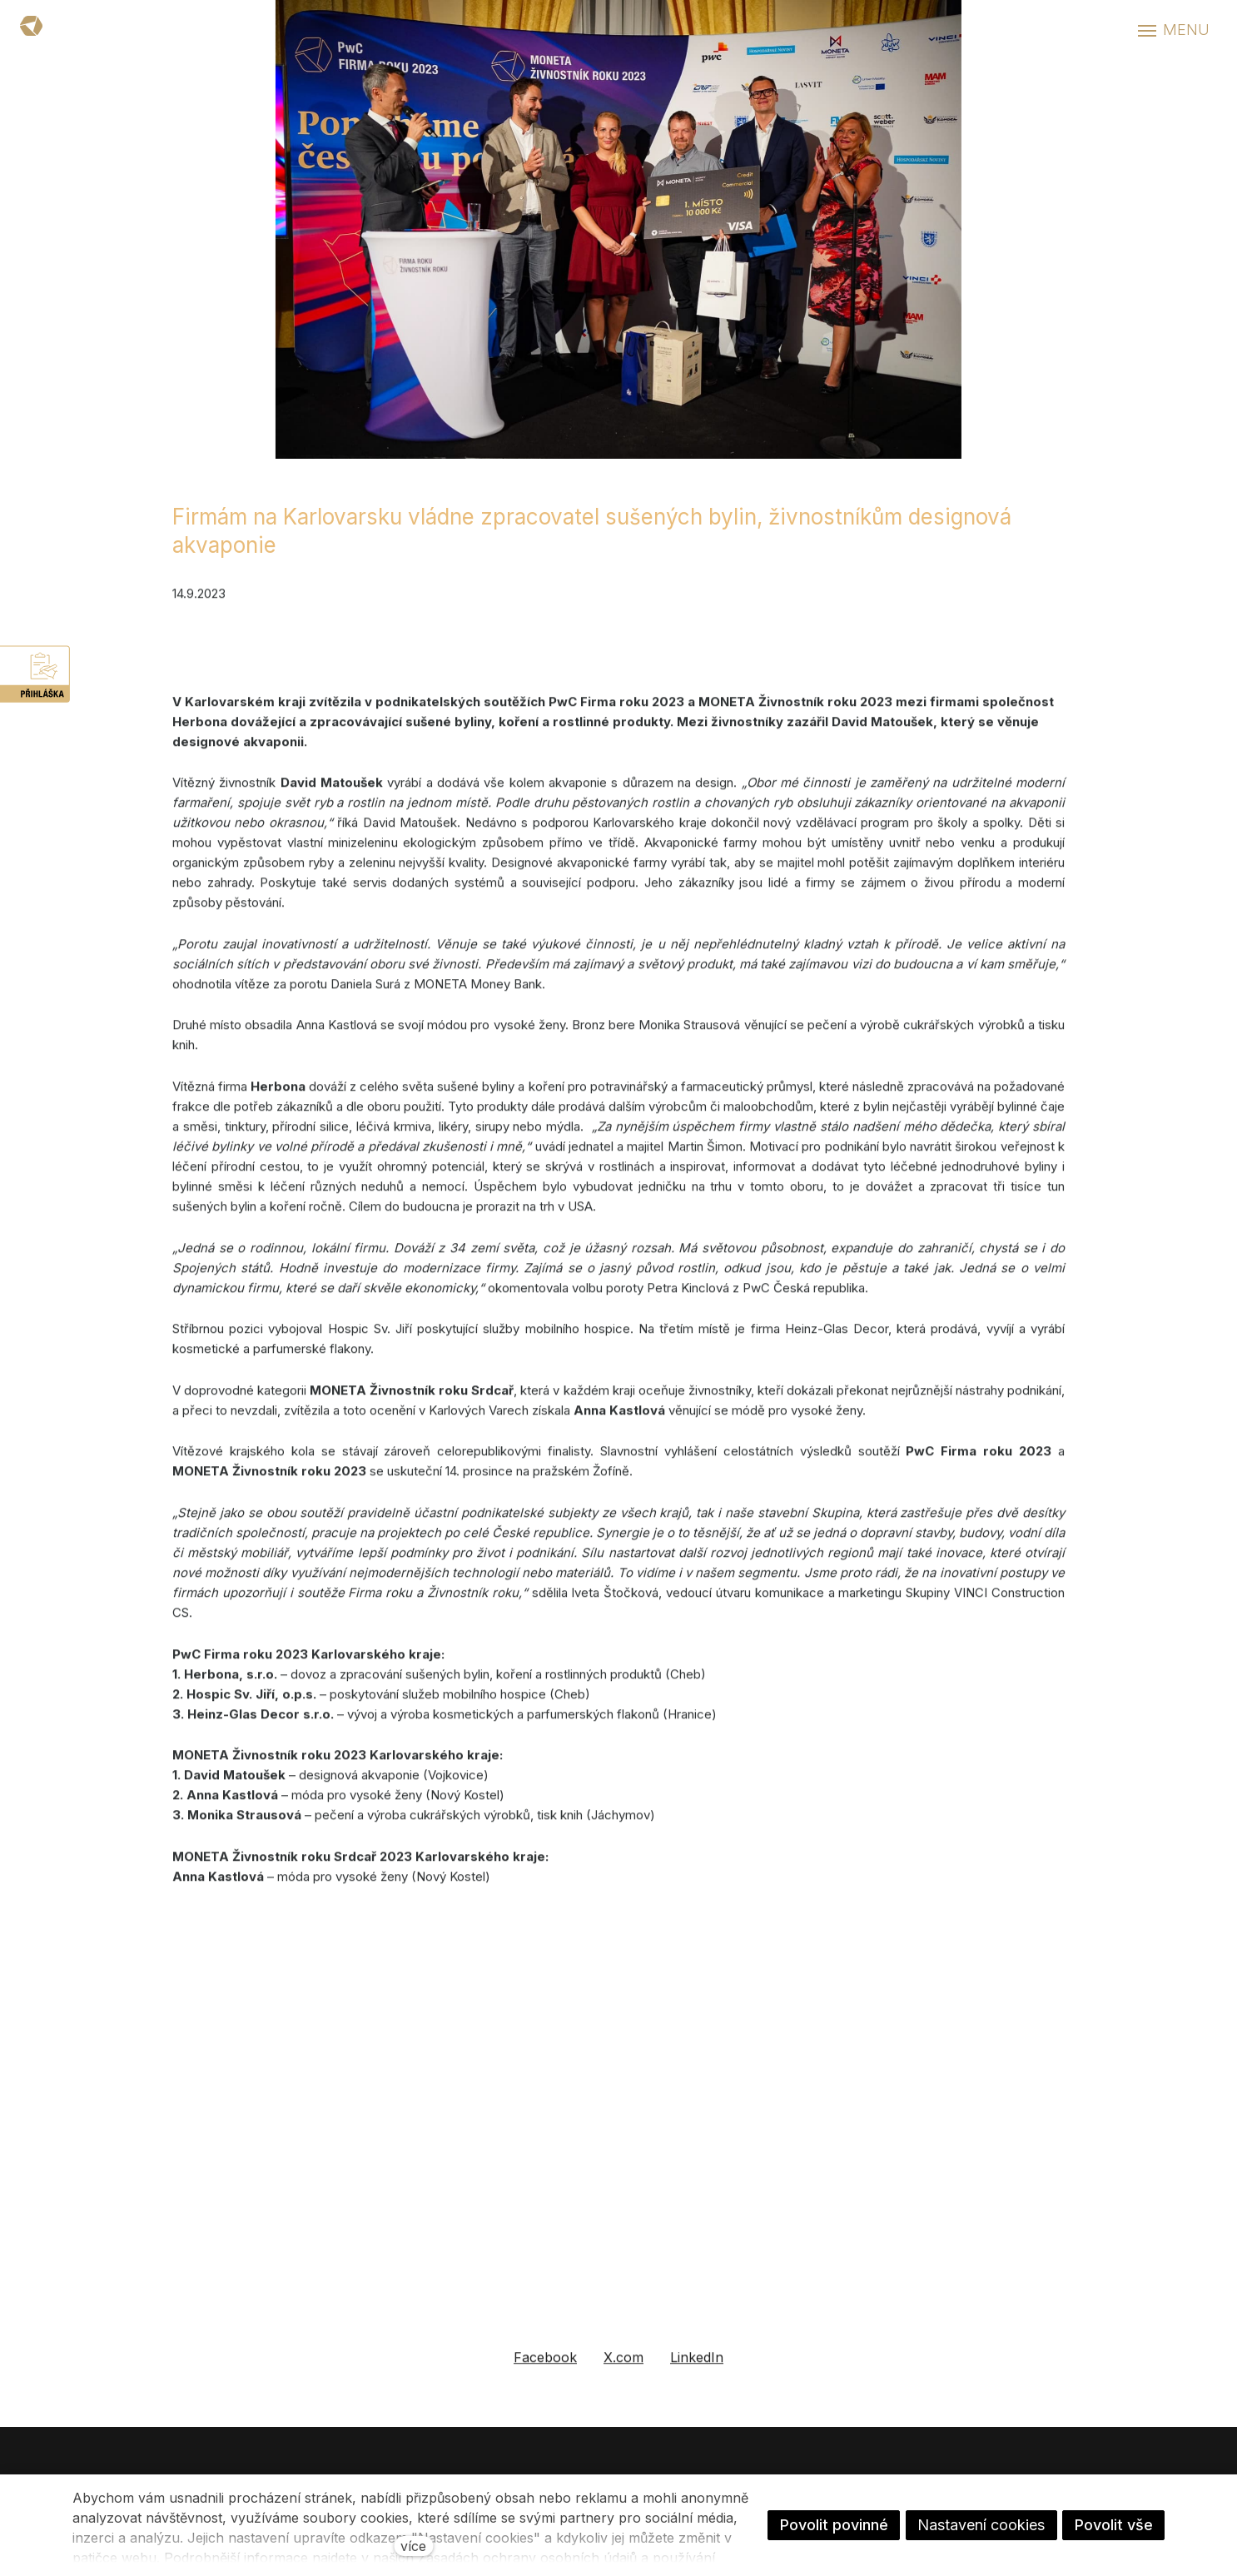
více (413, 2546)
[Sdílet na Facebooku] (545, 2377)
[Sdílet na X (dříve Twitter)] (623, 2377)
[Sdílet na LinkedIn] (696, 2377)
